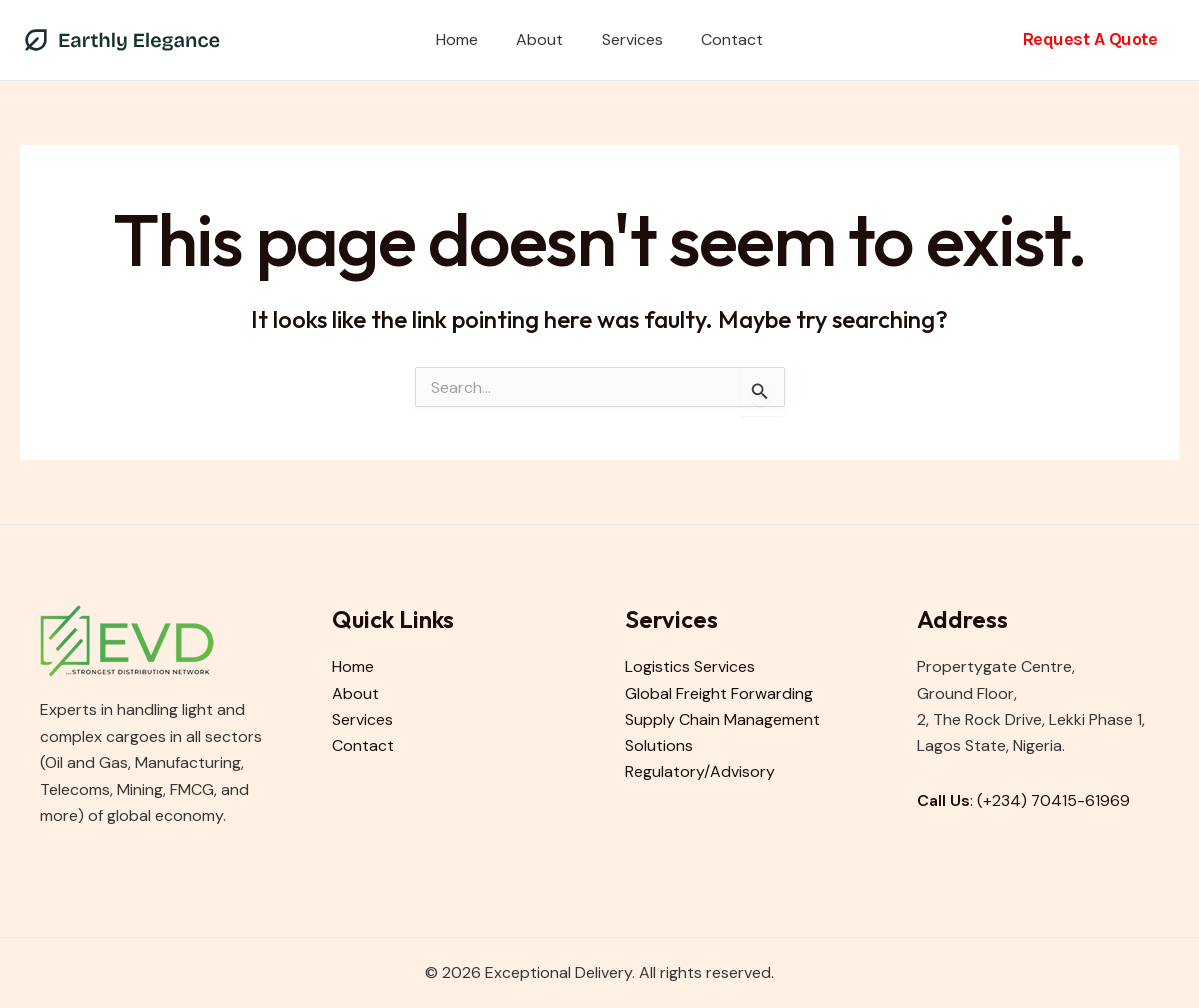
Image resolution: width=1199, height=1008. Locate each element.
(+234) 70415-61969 (1054, 800)
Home (467, 39)
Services (629, 39)
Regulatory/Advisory (700, 772)
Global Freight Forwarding (719, 693)
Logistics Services (690, 666)
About (543, 39)
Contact (723, 39)
